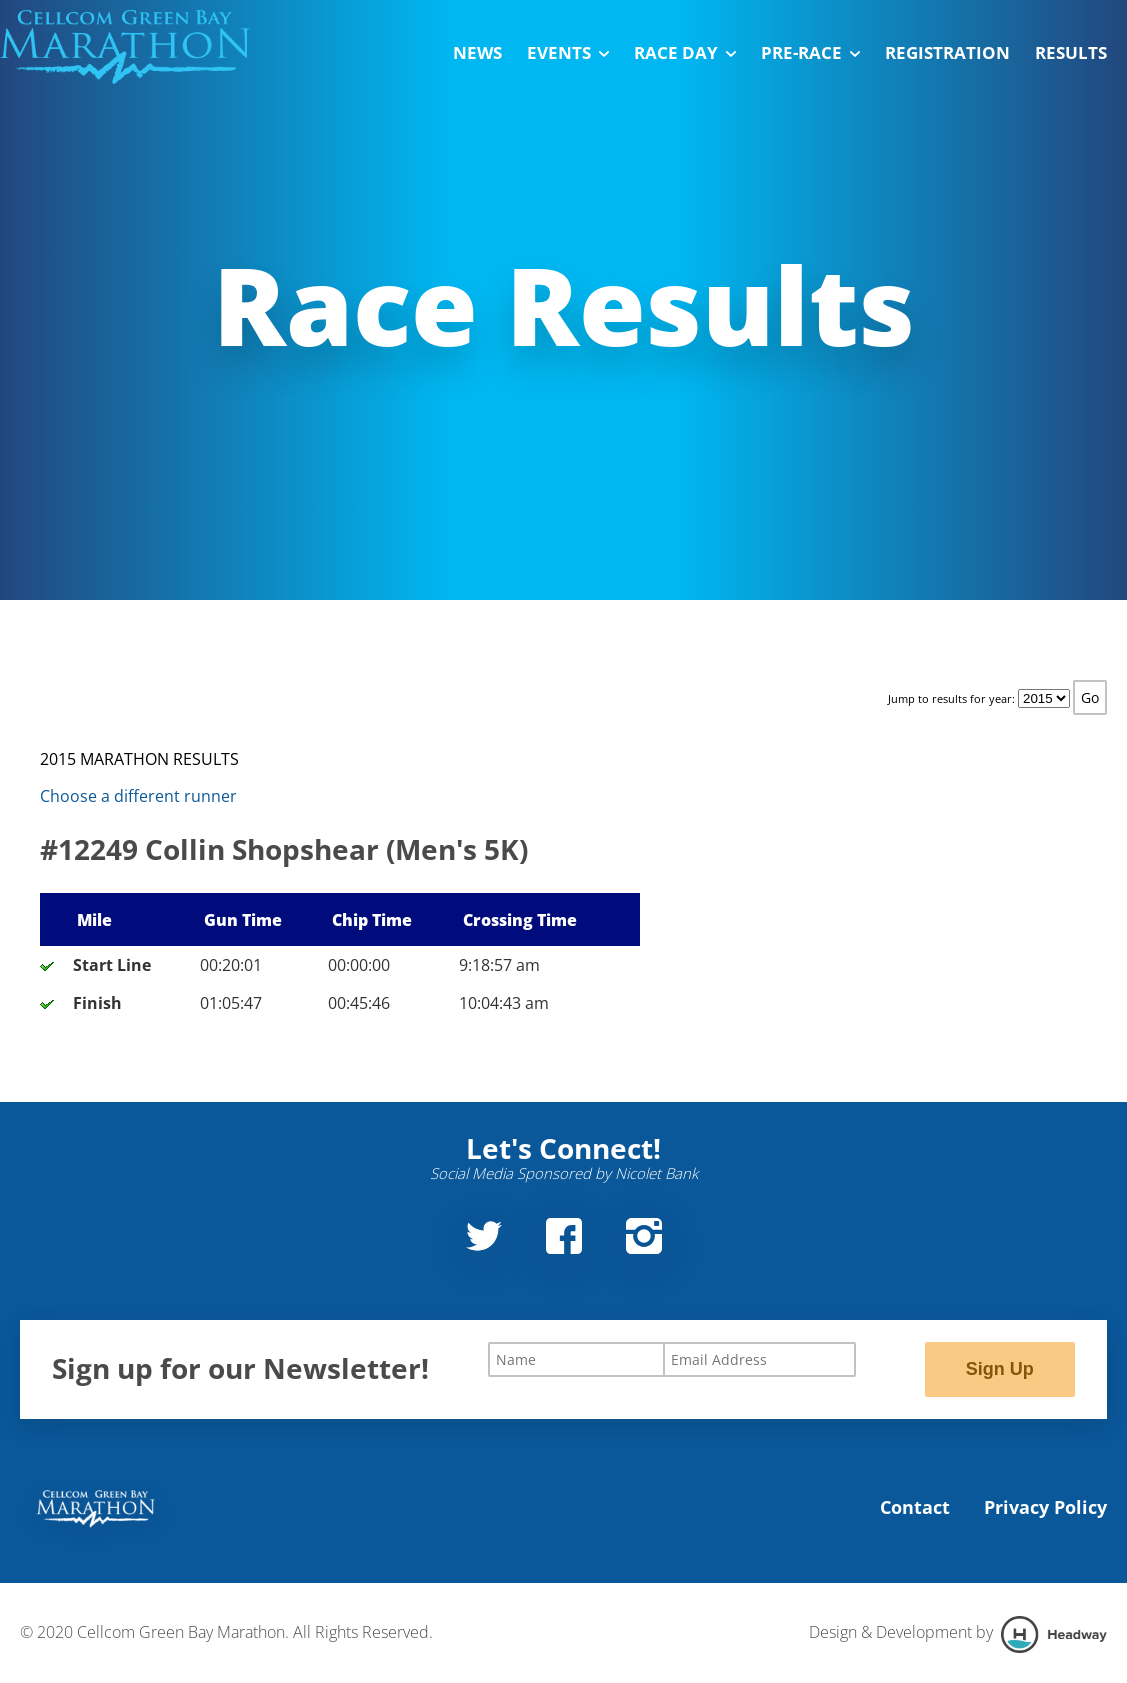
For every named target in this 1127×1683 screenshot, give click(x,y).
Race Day (685, 52)
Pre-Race (810, 52)
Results (1071, 52)
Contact (915, 1507)
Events (568, 52)
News (477, 52)
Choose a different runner (138, 796)
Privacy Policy (1045, 1507)
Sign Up (1000, 1369)
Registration (947, 52)
